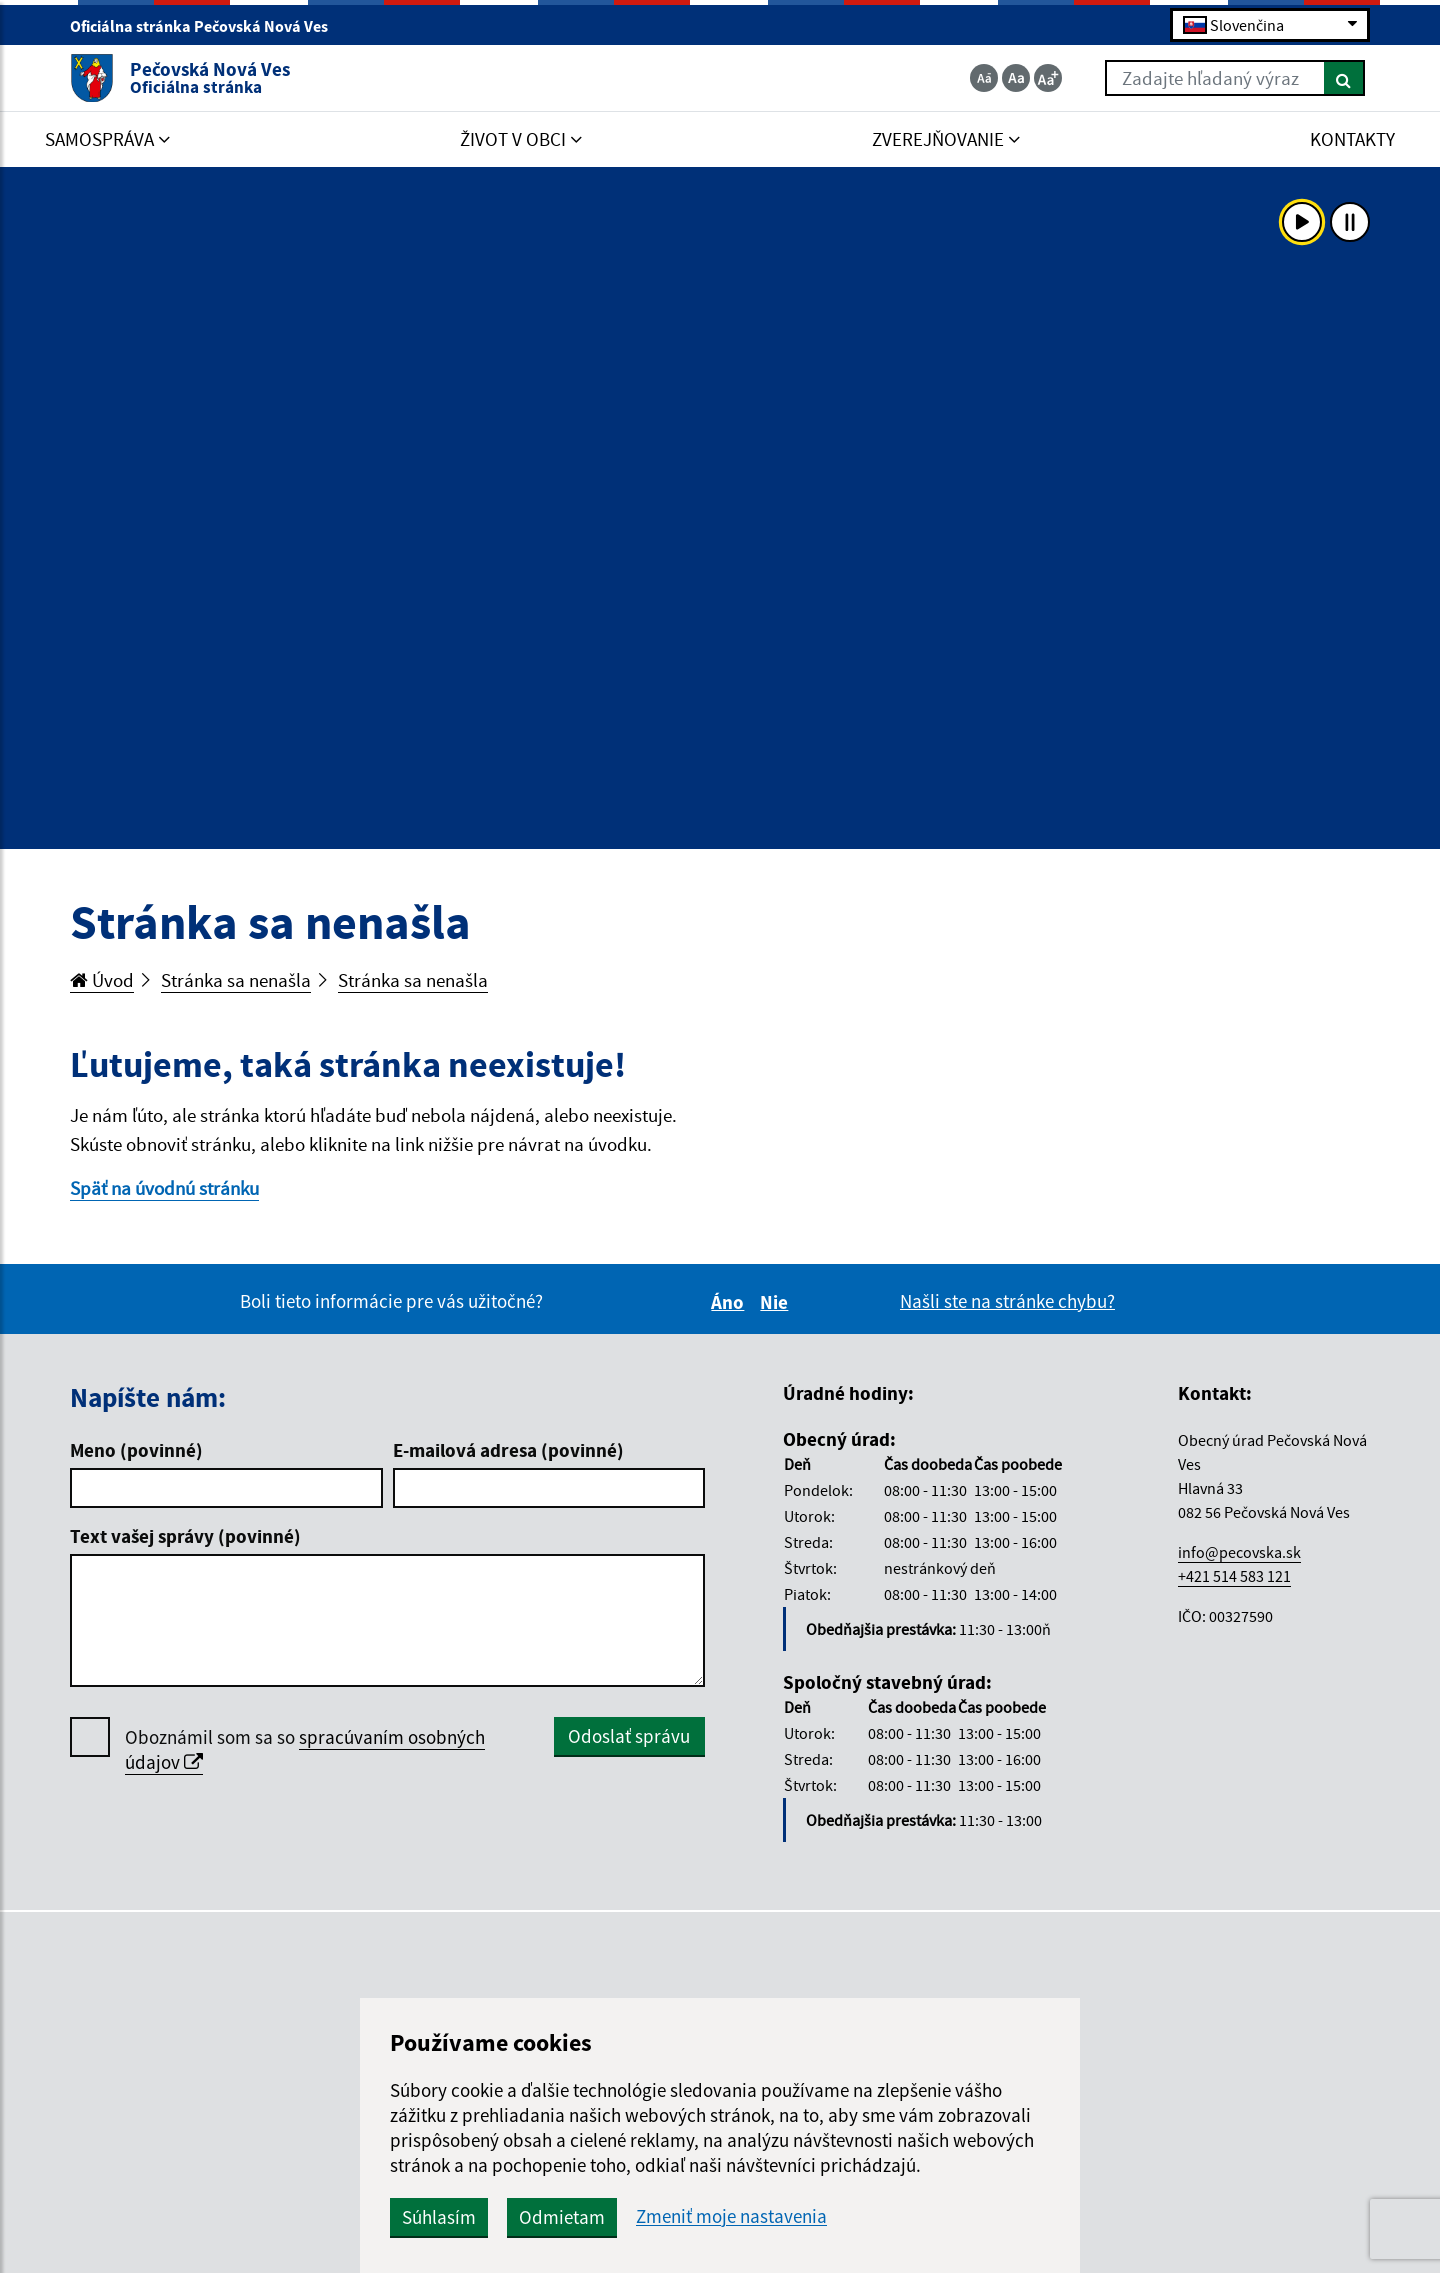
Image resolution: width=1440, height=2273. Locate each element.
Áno (730, 1302)
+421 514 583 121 (1234, 1576)
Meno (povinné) (136, 1450)
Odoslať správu (629, 1736)
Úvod (102, 980)
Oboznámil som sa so (305, 1750)
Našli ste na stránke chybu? (1007, 1301)
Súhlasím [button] (439, 2217)
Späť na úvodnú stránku (164, 1188)
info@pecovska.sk (1239, 1552)
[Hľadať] (1344, 78)
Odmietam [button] (562, 2217)
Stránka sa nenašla (236, 980)
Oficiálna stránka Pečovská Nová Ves (207, 26)
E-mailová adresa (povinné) (508, 1450)
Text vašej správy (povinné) (185, 1536)
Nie (777, 1302)
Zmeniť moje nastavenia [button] (731, 2216)
